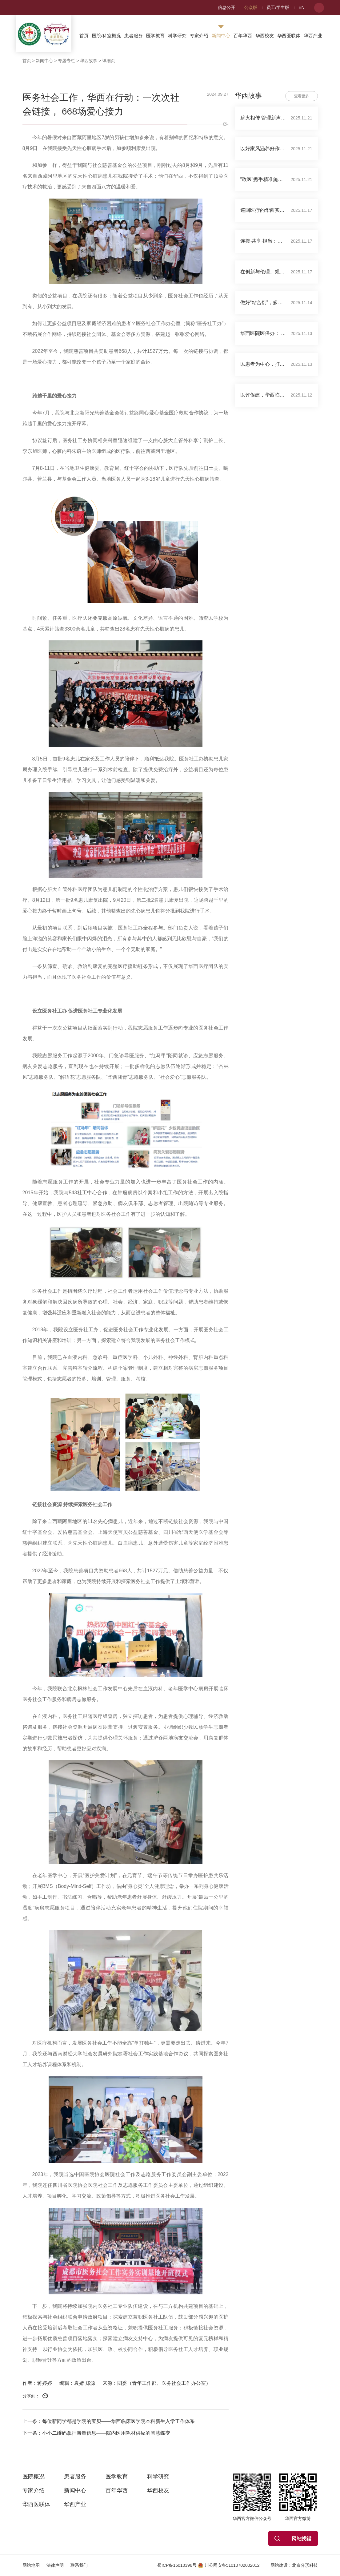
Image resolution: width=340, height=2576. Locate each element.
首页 (84, 35)
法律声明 (55, 2565)
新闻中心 (221, 35)
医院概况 (33, 2476)
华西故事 (88, 60)
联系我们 (79, 2565)
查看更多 (301, 96)
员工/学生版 (277, 7)
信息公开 (226, 7)
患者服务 (133, 35)
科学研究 (177, 35)
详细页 (108, 60)
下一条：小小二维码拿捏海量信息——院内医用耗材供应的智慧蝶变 (96, 2433)
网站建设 (279, 2565)
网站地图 (31, 2565)
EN (301, 7)
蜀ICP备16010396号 (177, 2565)
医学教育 (155, 35)
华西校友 (264, 35)
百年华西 (243, 35)
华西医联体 (288, 35)
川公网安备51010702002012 (229, 2565)
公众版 (250, 7)
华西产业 (313, 35)
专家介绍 (199, 35)
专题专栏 (66, 60)
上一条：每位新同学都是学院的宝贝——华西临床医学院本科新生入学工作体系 (108, 2421)
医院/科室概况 (106, 35)
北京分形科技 (305, 2565)
